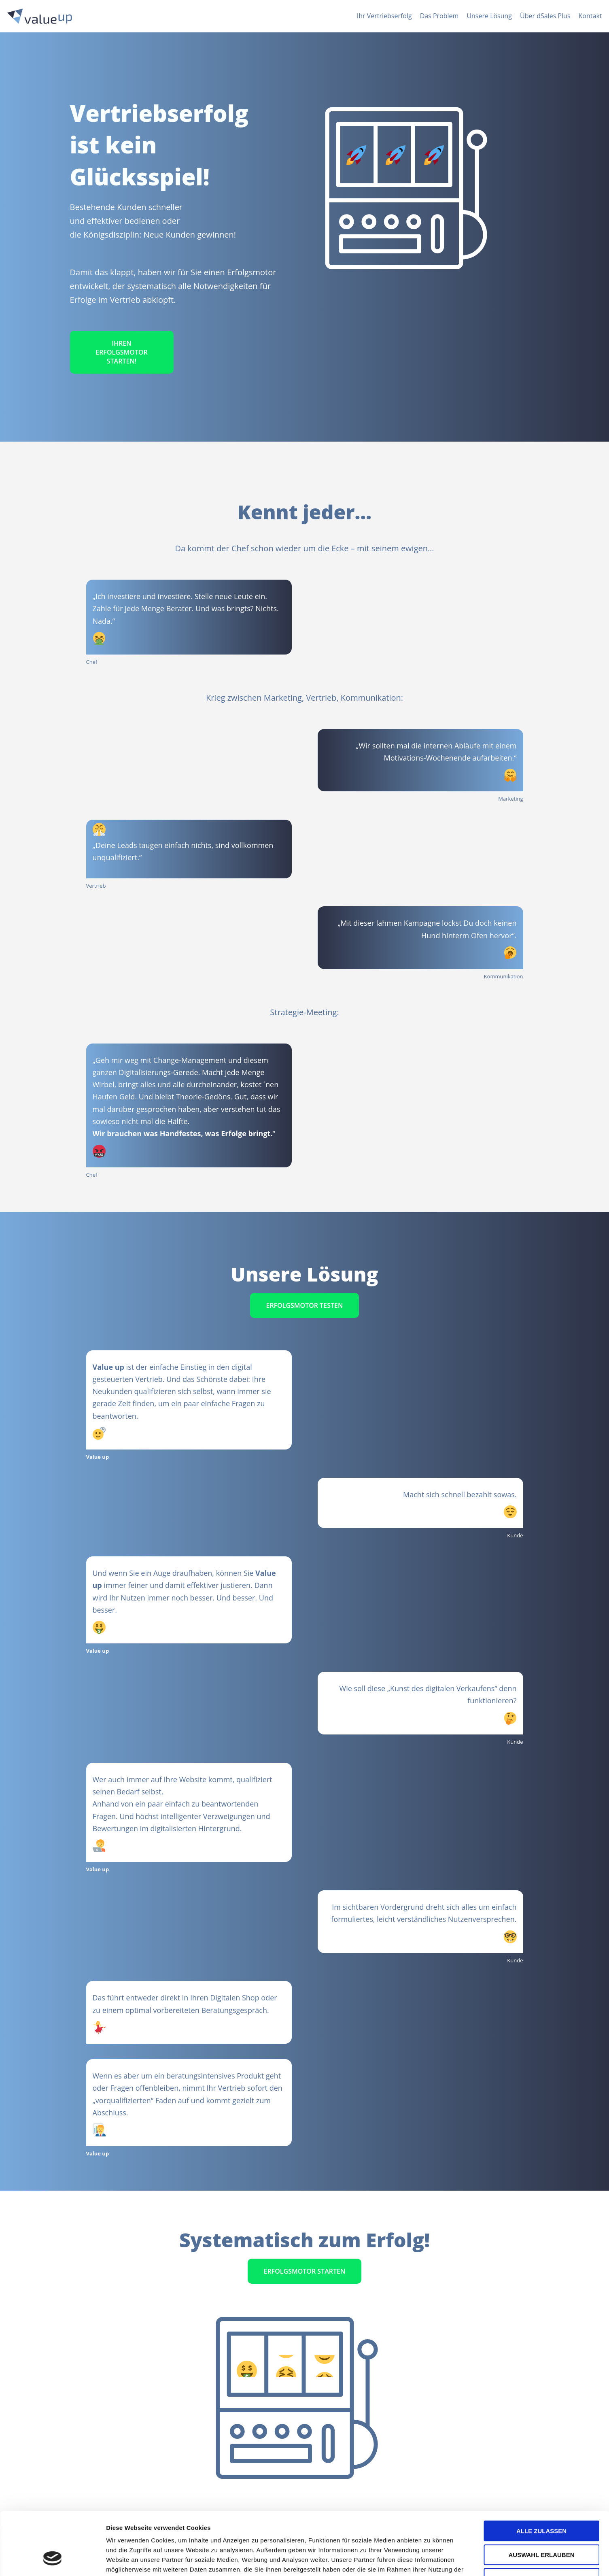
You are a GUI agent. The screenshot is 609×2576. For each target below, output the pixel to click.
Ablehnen (541, 2524)
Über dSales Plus (545, 15)
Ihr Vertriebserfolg (384, 15)
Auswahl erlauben (541, 2500)
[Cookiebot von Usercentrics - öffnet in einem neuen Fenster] (52, 2560)
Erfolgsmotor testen (304, 1305)
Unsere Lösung (489, 15)
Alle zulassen (541, 2477)
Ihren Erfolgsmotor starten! (121, 352)
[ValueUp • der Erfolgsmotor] (39, 16)
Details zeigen (430, 2560)
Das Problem (439, 15)
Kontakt (590, 15)
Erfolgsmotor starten (305, 2271)
